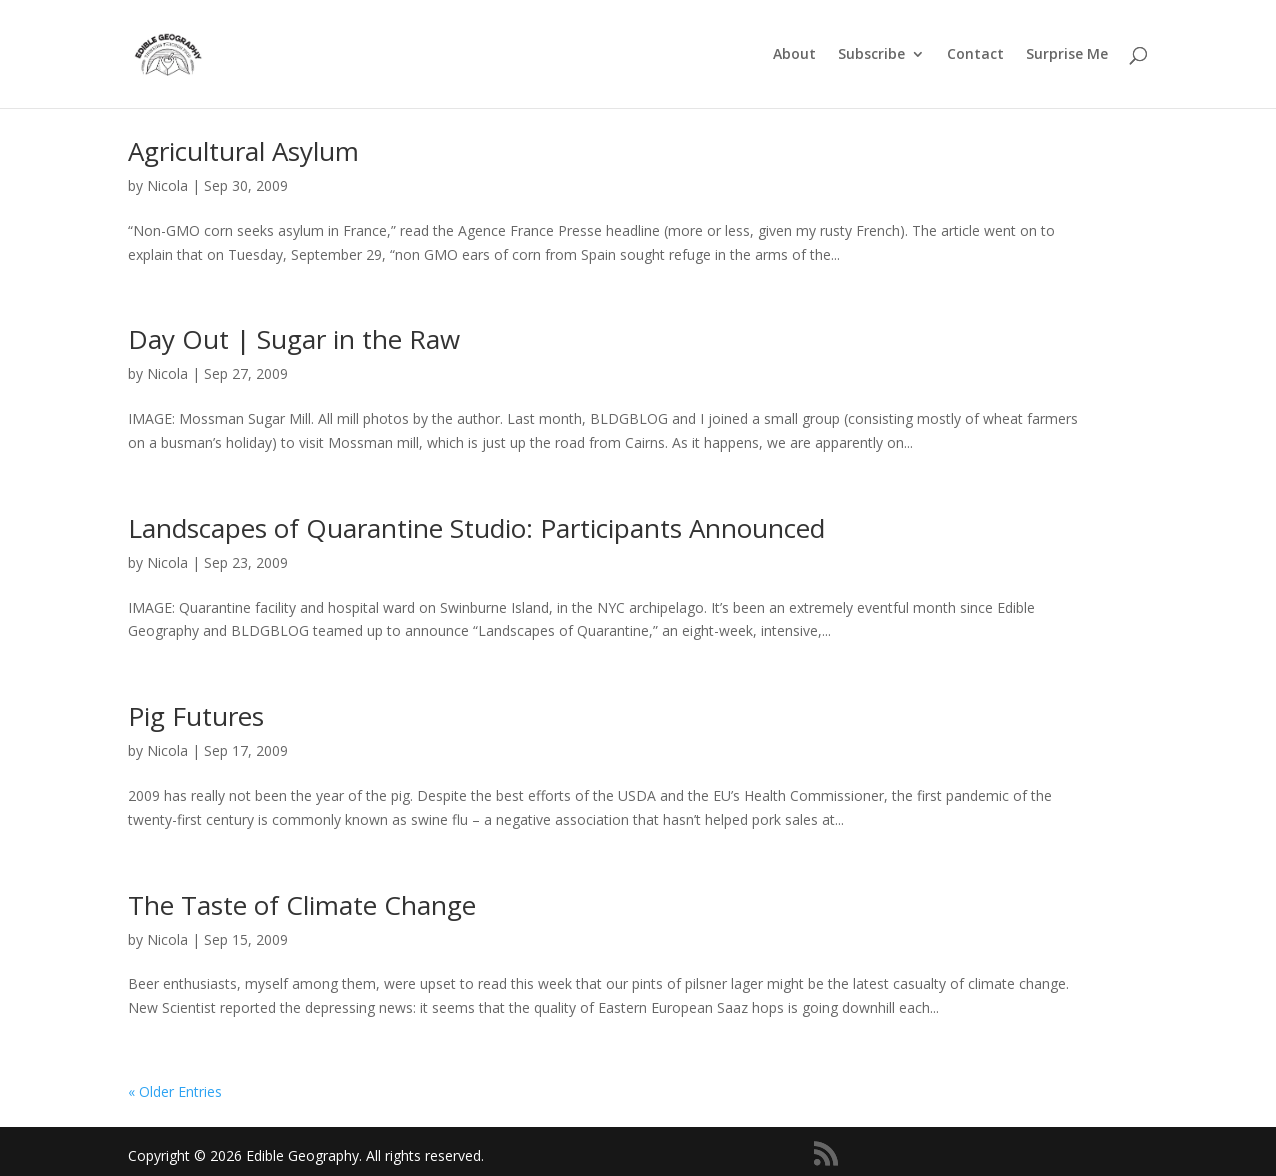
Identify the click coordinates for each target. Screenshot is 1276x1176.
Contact (975, 55)
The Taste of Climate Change (302, 905)
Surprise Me (1067, 55)
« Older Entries (175, 1091)
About (794, 55)
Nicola (167, 185)
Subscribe (871, 55)
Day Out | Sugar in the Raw (294, 339)
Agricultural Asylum (243, 151)
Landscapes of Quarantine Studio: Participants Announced (476, 528)
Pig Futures (196, 716)
